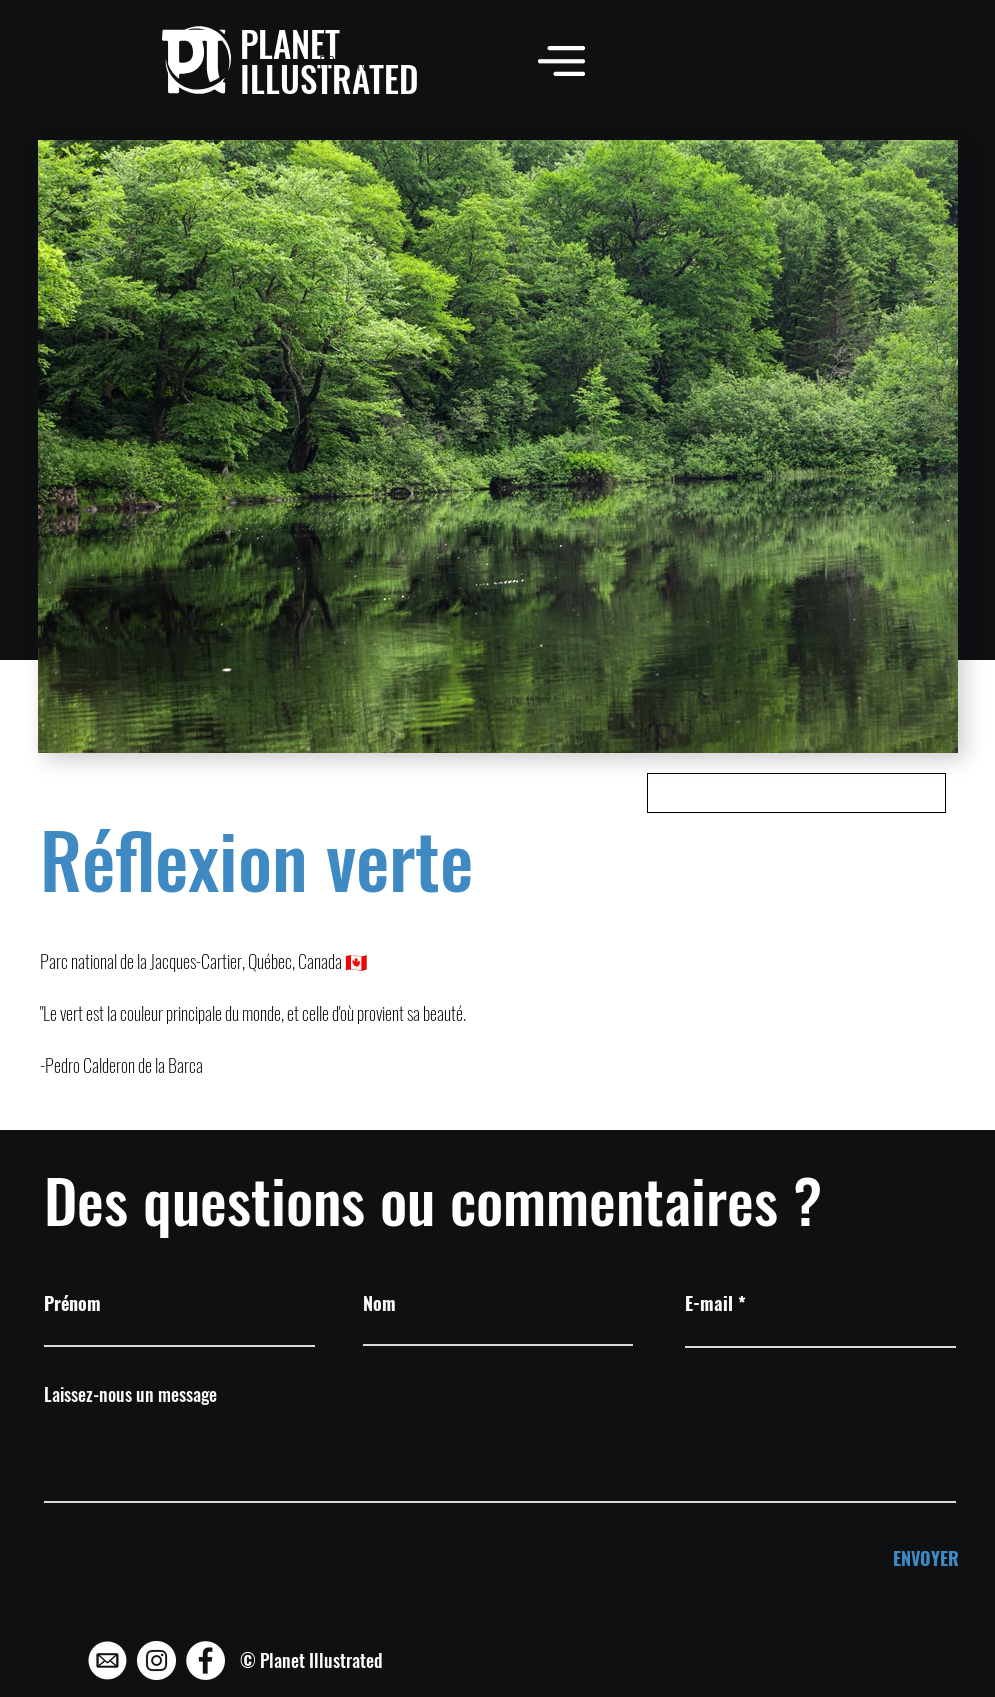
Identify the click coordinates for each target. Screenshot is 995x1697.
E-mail (709, 1303)
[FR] (326, 64)
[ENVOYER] (891, 1558)
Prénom (72, 1303)
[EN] (357, 64)
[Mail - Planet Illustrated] (107, 1660)
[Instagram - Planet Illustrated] (156, 1660)
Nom (379, 1303)
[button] (561, 60)
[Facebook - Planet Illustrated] (205, 1660)
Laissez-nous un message (130, 1394)
